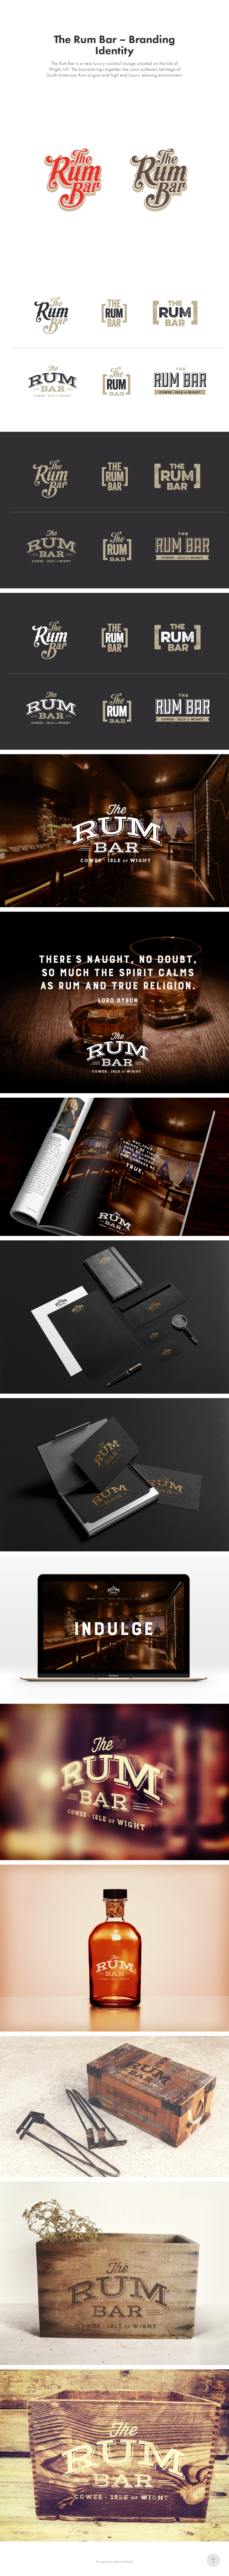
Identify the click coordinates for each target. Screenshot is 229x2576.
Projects (13, 8)
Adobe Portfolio (122, 2562)
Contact (48, 8)
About (30, 8)
